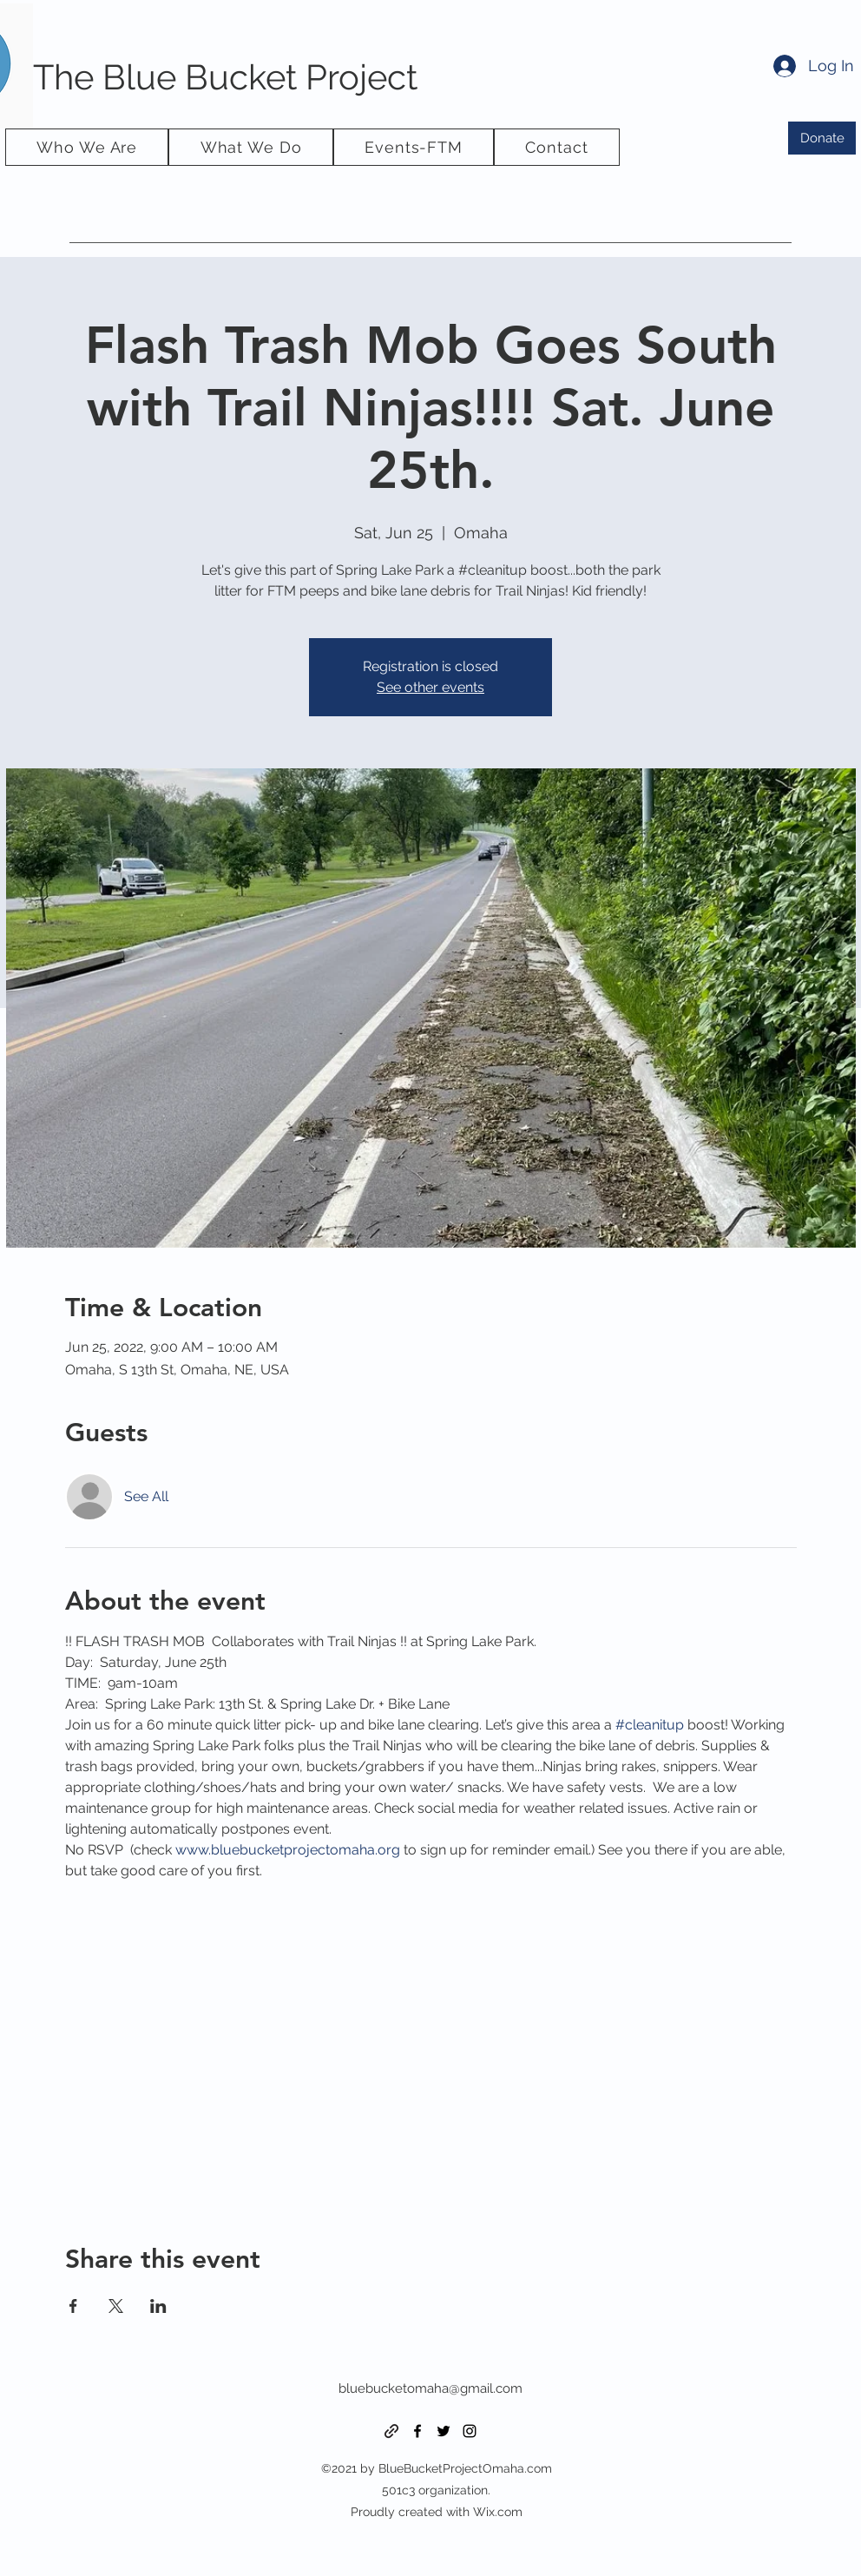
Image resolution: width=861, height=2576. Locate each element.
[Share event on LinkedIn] (158, 2306)
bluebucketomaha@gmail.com (430, 2388)
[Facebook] (417, 2431)
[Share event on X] (116, 2306)
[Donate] (822, 138)
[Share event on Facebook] (73, 2306)
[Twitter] (443, 2431)
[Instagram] (469, 2431)
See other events (430, 687)
